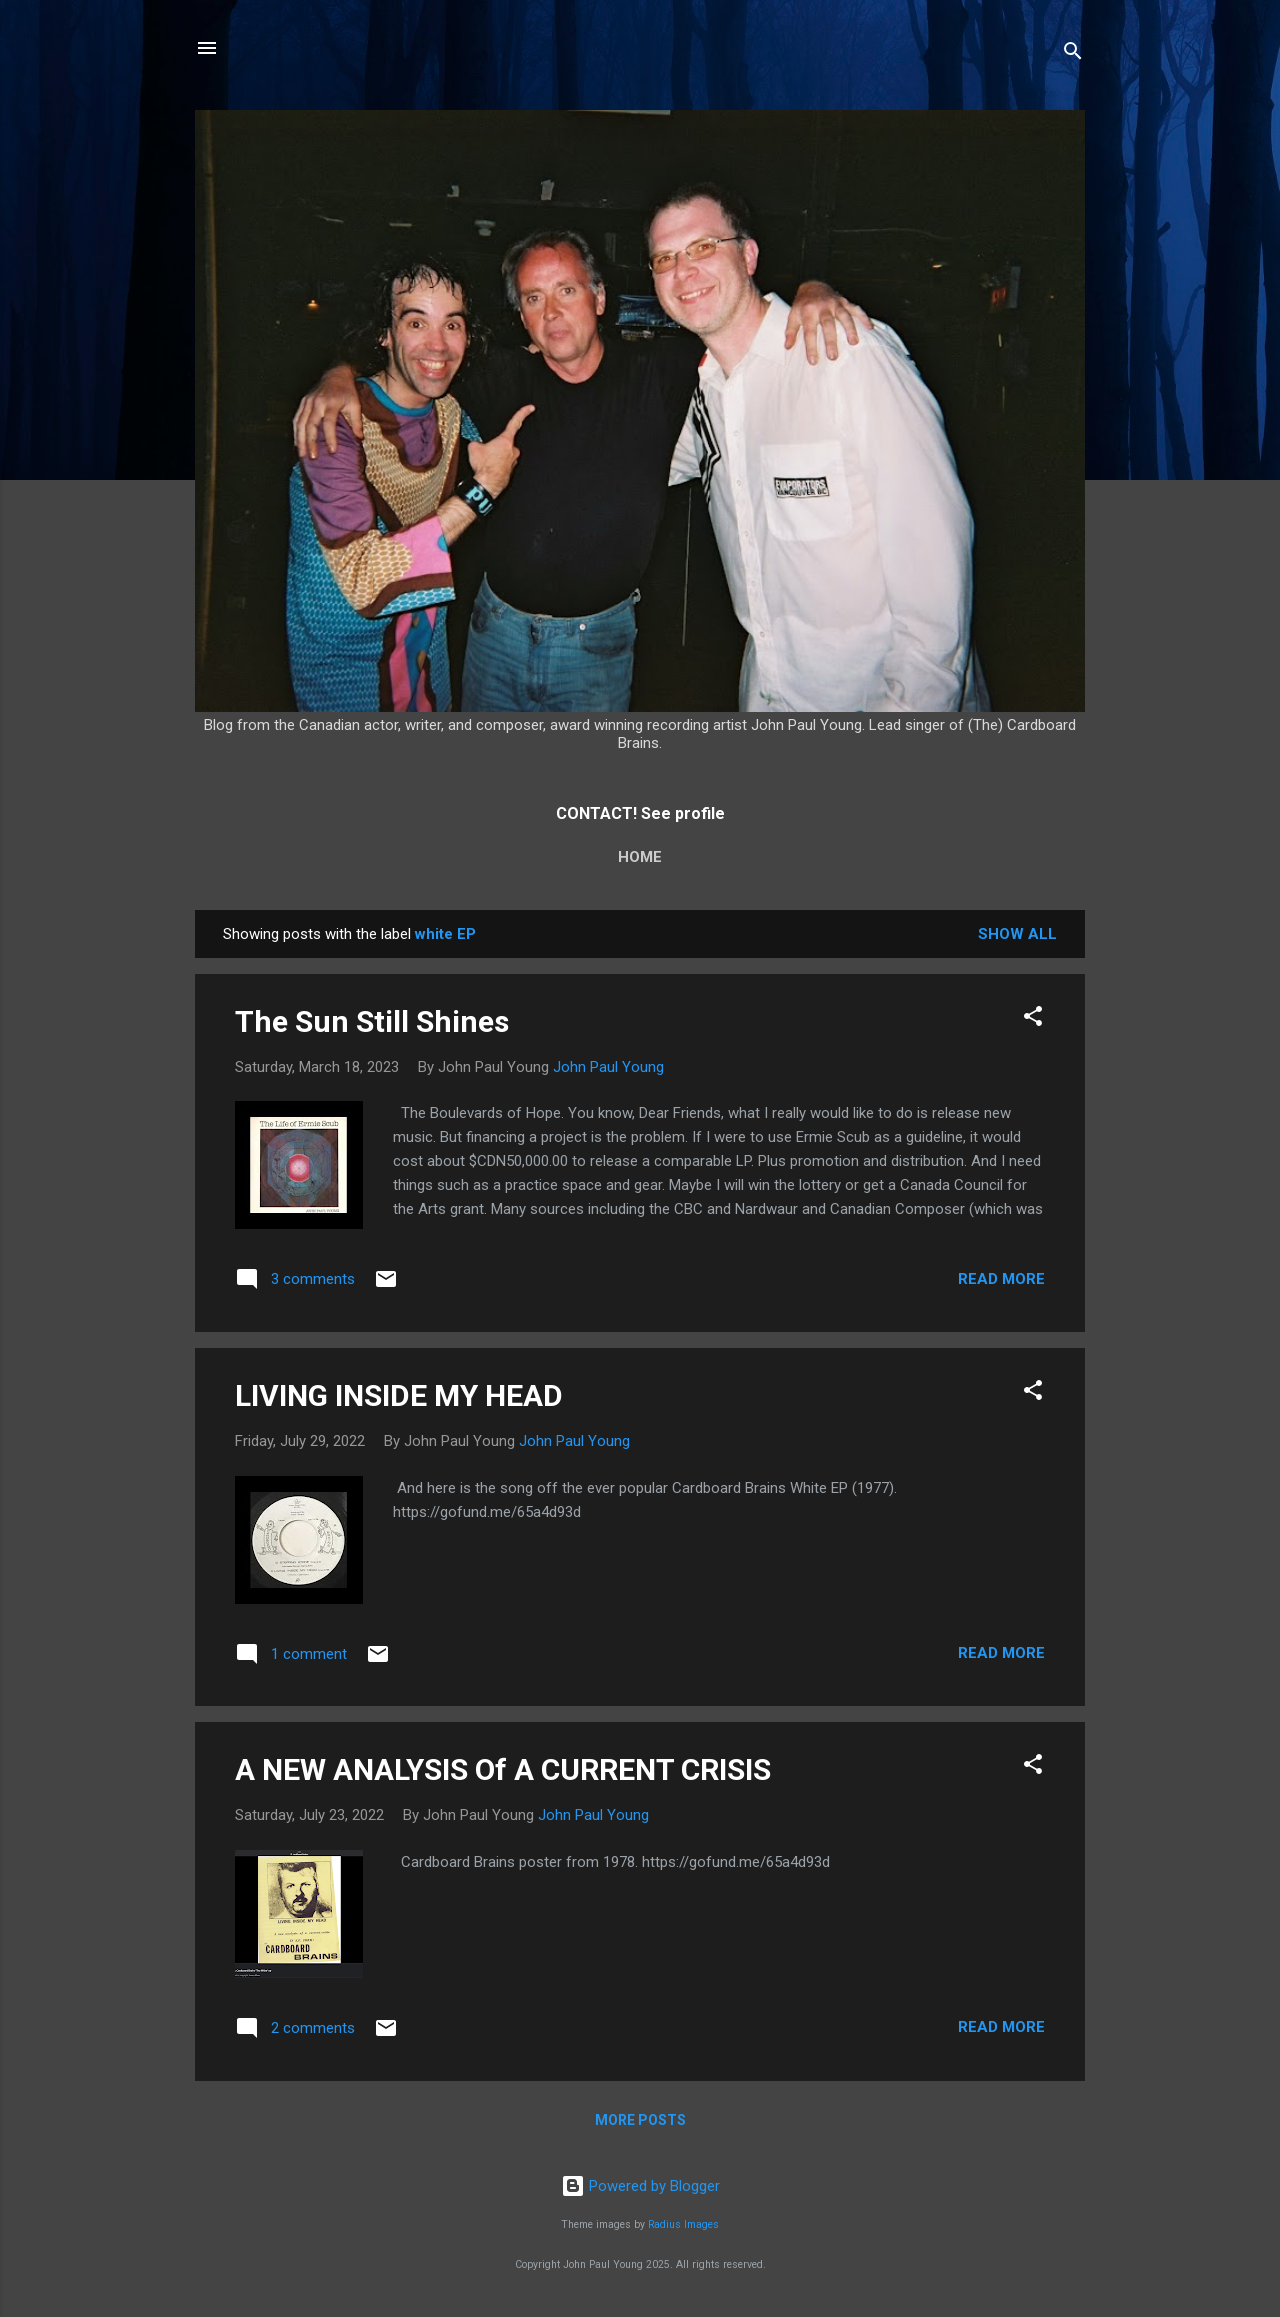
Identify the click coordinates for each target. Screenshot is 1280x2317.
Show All (1017, 934)
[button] (1033, 1019)
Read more (1001, 1279)
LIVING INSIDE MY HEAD (399, 1395)
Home (640, 857)
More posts (640, 2120)
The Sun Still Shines (372, 1021)
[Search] (1073, 54)
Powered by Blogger (640, 2186)
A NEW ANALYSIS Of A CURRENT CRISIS (503, 1769)
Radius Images (683, 2224)
